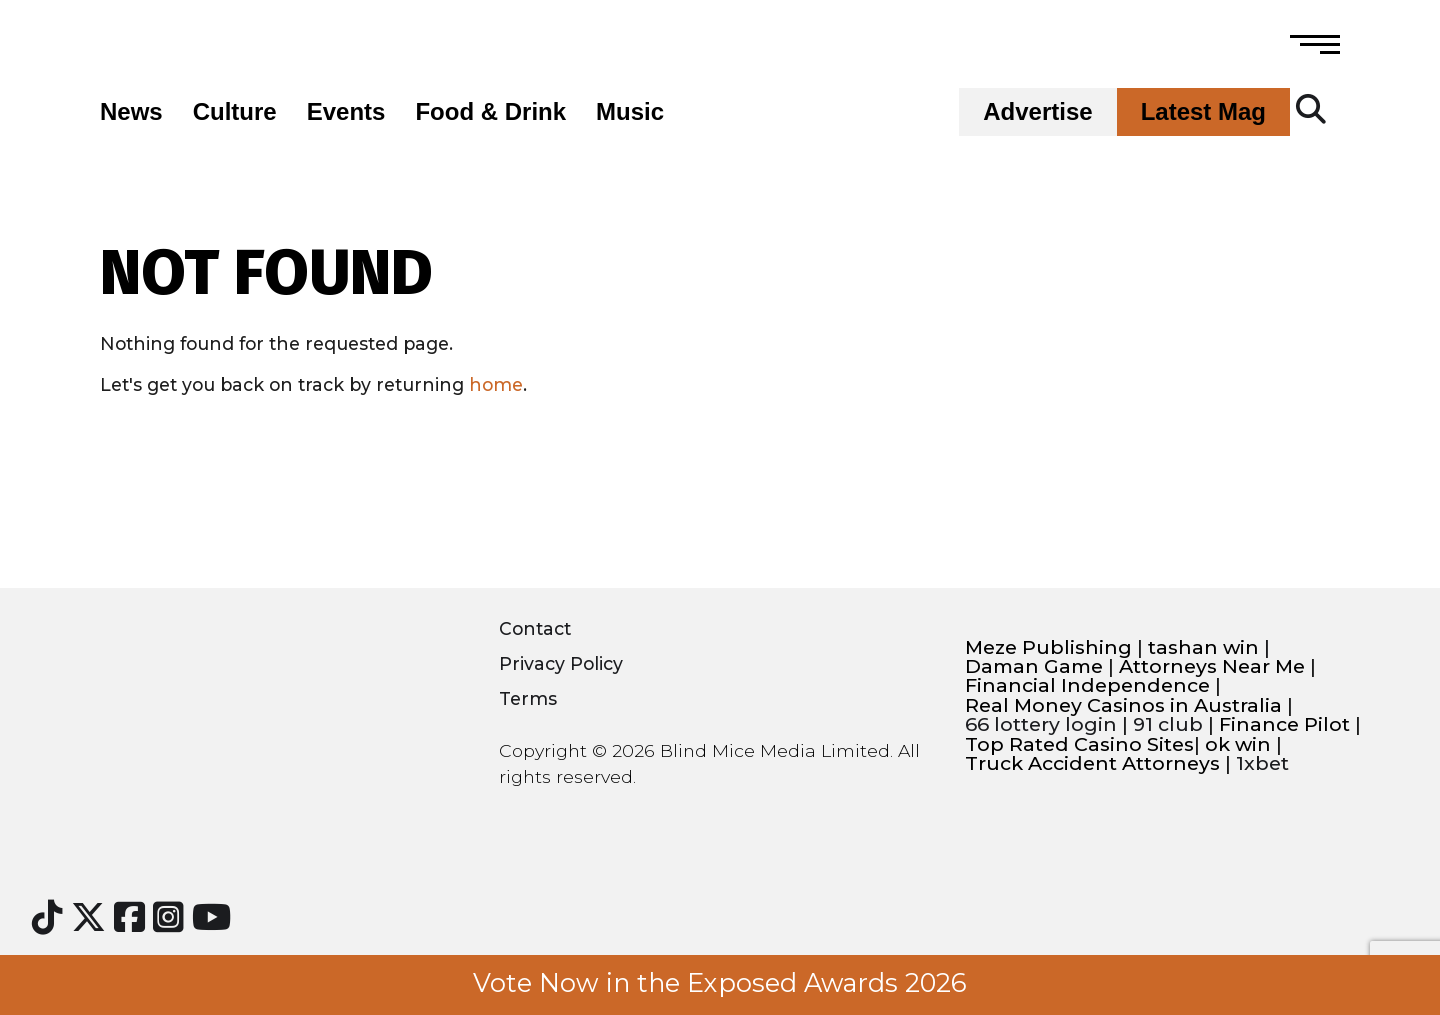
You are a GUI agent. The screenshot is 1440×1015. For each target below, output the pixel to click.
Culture (235, 112)
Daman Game (1034, 666)
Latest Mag (1203, 112)
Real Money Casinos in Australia (1123, 705)
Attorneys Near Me (1212, 666)
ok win (1238, 744)
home (496, 384)
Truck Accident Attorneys (1092, 763)
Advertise (1037, 112)
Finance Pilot (1284, 724)
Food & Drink (490, 112)
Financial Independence (1087, 685)
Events (346, 112)
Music (630, 112)
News (131, 112)
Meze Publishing (1048, 647)
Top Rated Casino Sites (1079, 744)
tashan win (1203, 647)
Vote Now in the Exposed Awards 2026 (720, 983)
